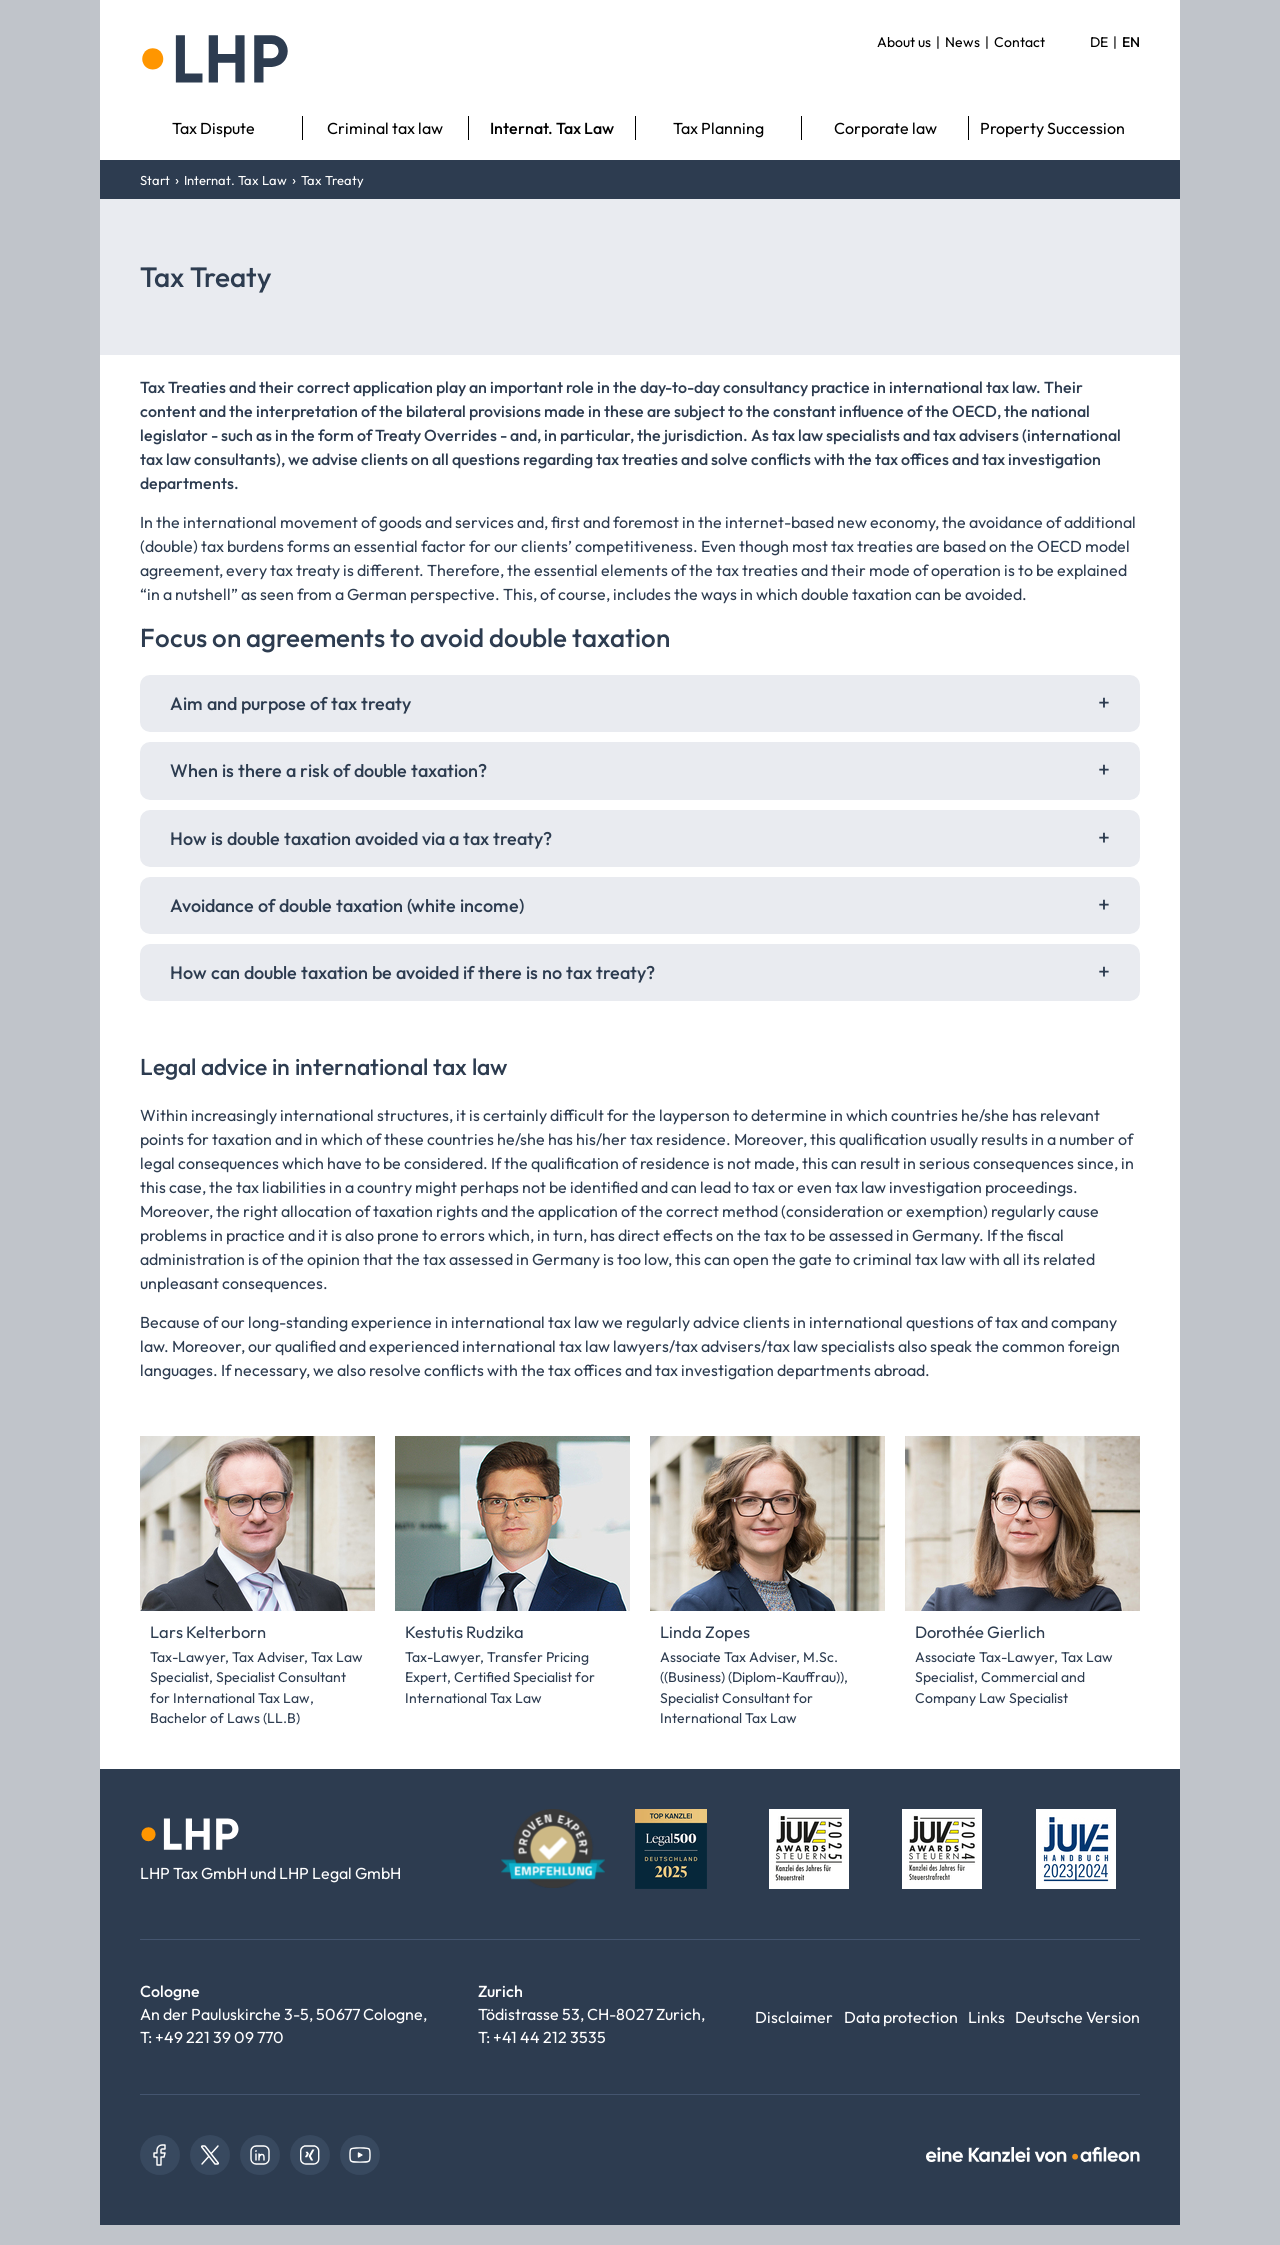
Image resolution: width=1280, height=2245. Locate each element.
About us (904, 42)
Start (155, 180)
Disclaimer (794, 2017)
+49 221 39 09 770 (219, 2037)
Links (986, 2017)
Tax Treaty (332, 180)
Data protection (901, 2017)
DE (1099, 42)
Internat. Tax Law (552, 128)
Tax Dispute (213, 128)
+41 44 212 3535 (549, 2037)
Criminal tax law (385, 128)
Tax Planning (718, 128)
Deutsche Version (1077, 2017)
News (962, 42)
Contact (1019, 42)
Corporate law (885, 128)
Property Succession (1052, 128)
